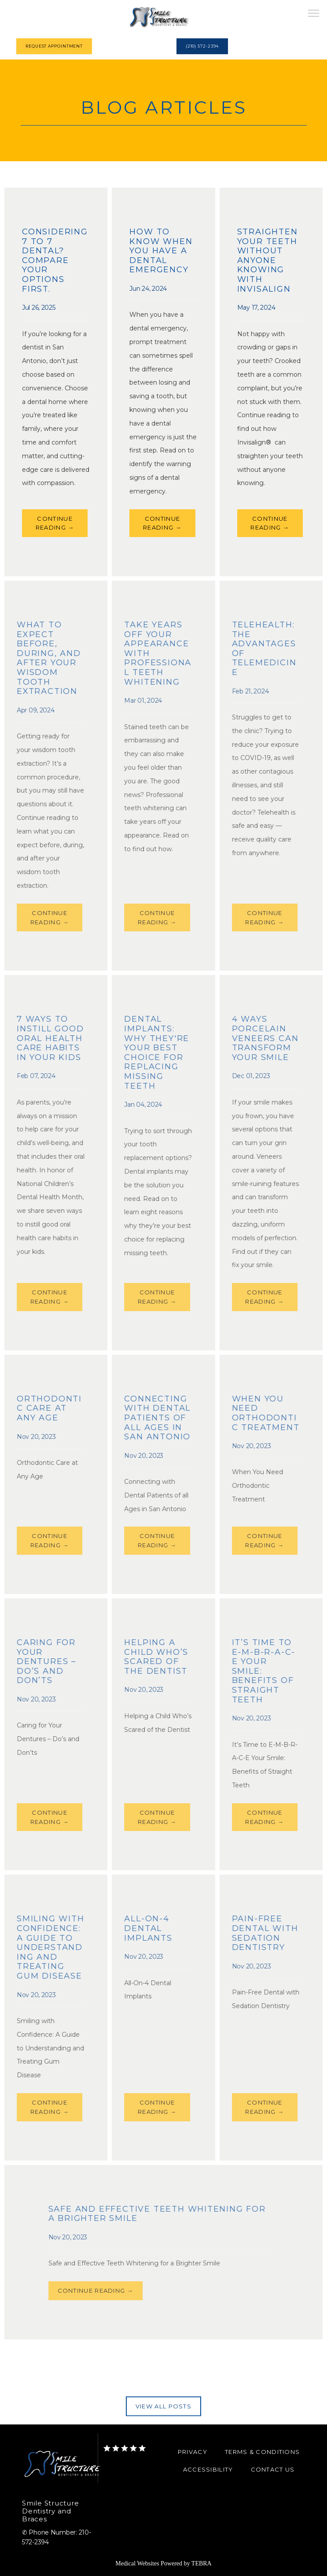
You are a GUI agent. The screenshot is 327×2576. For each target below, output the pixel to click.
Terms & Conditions (262, 2451)
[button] (314, 14)
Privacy (192, 2451)
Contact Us (273, 2469)
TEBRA (201, 2563)
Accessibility (208, 2469)
